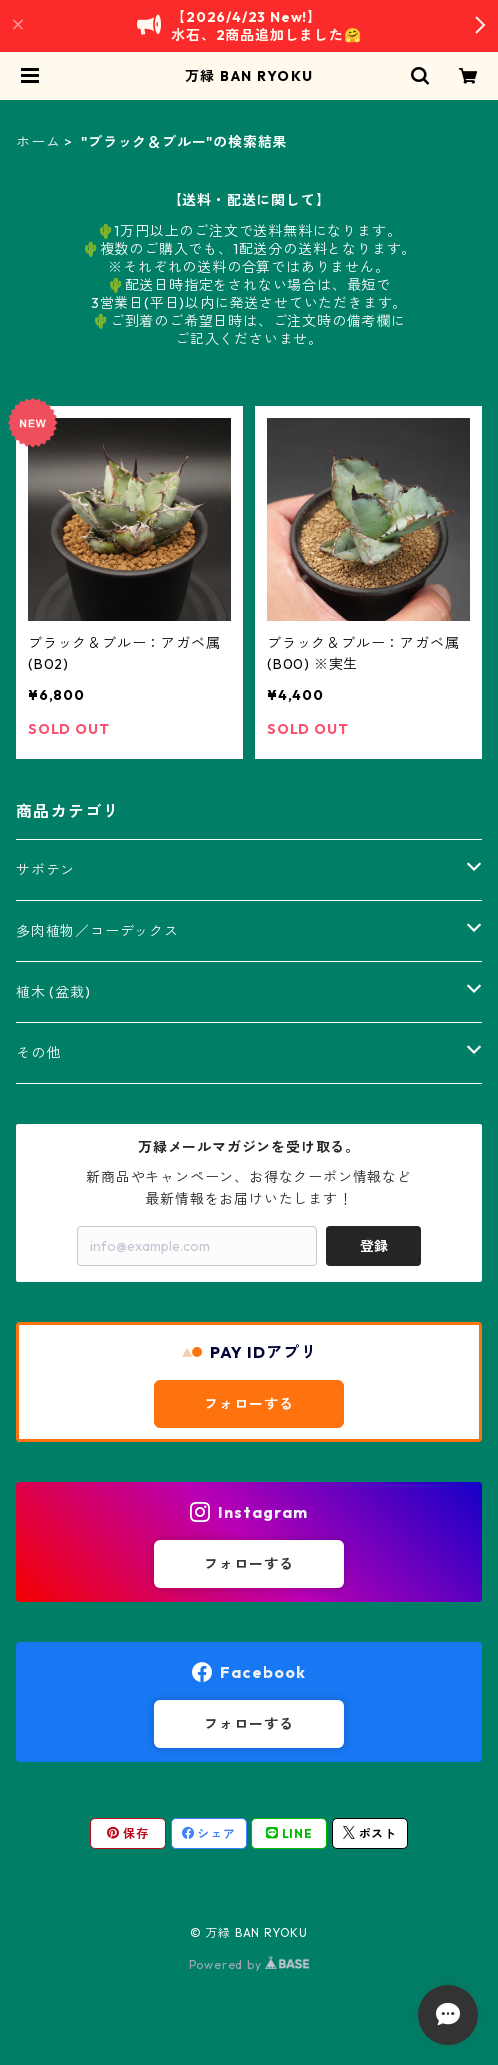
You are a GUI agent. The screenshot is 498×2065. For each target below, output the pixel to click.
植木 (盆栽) (53, 992)
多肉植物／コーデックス (97, 931)
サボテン (45, 870)
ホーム (38, 142)
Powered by (249, 1964)
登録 (374, 1246)
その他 (38, 1053)
